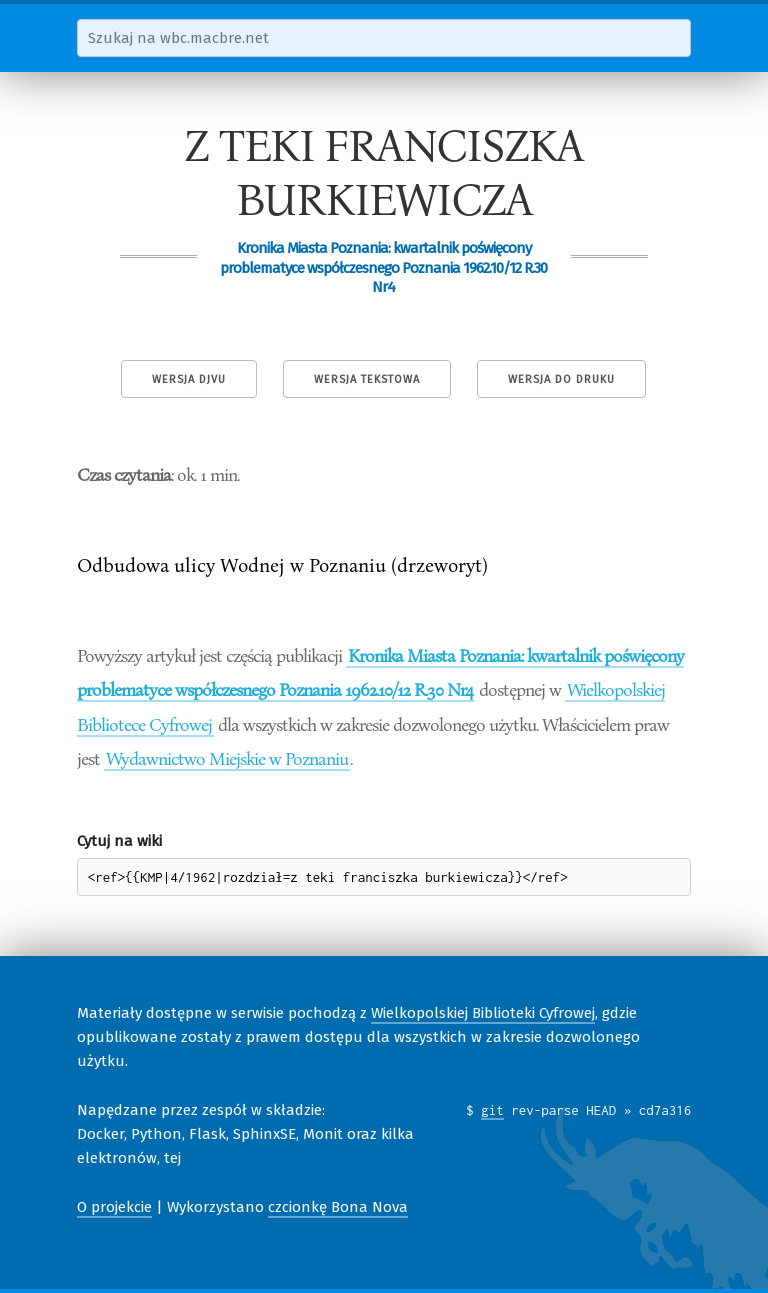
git (492, 1110)
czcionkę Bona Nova (338, 1207)
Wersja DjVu (189, 379)
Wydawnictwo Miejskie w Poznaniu (227, 758)
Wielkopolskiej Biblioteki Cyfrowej (483, 1013)
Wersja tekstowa (367, 379)
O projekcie (114, 1207)
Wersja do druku (561, 379)
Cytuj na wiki (119, 841)
